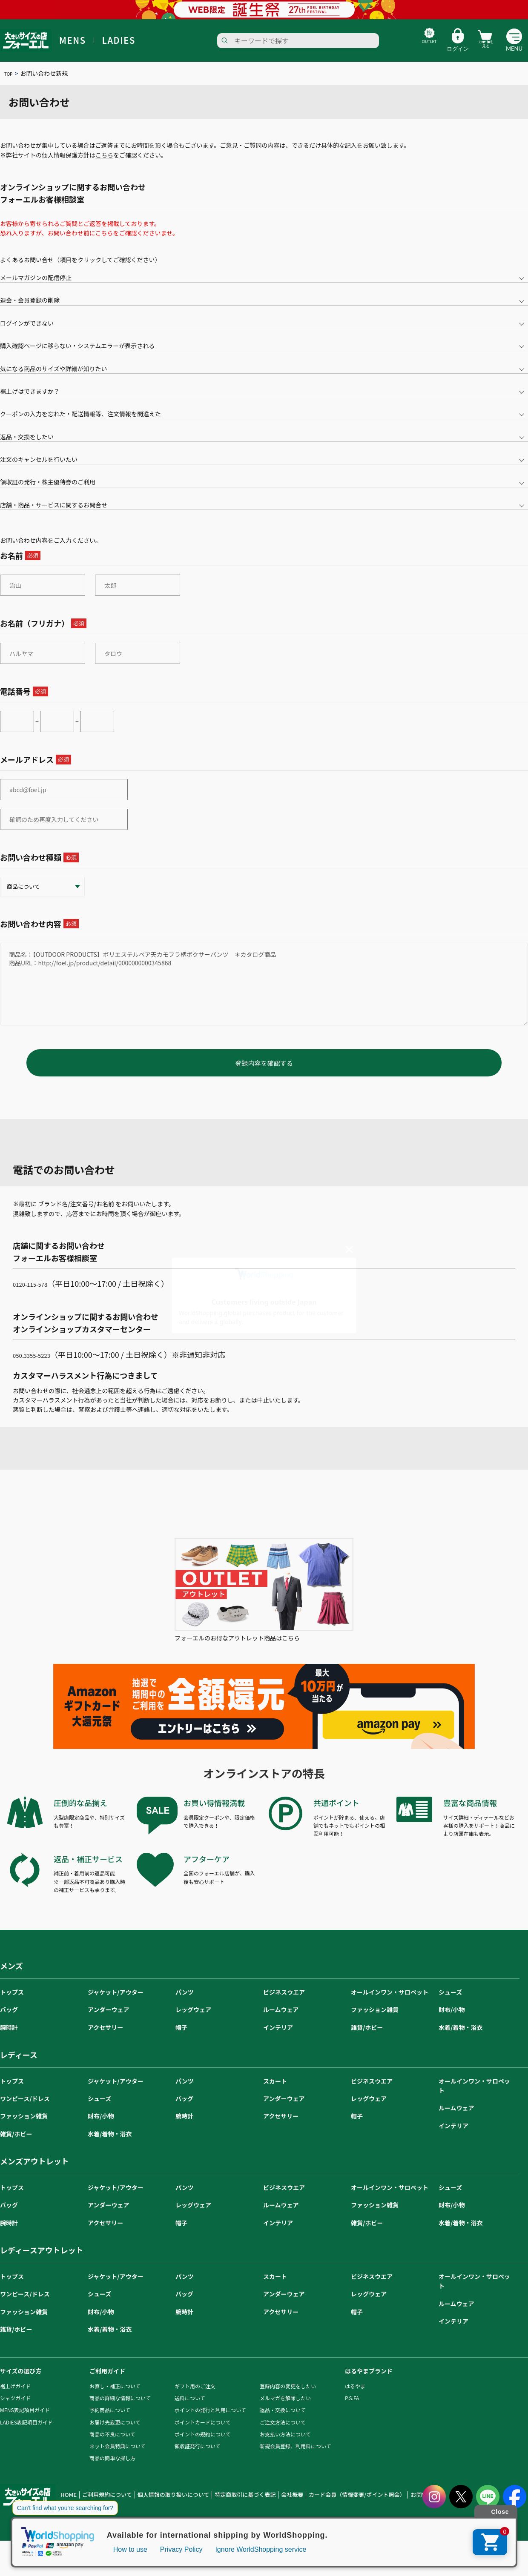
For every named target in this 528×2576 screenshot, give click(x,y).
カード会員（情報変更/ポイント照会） (315, 2507)
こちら (104, 155)
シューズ (450, 2005)
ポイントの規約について (203, 2446)
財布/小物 (452, 2022)
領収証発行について (198, 2458)
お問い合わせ (376, 2507)
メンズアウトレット (34, 2173)
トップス (12, 2005)
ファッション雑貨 (375, 2022)
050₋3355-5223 (39, 1367)
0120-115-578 (36, 1296)
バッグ (9, 2022)
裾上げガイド (15, 2398)
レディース (18, 2067)
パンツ (184, 2005)
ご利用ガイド (107, 2383)
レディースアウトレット (41, 2262)
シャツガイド (15, 2410)
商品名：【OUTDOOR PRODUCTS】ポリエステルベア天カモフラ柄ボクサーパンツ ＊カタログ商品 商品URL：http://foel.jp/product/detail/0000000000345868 (264, 984)
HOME (67, 2507)
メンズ (11, 1978)
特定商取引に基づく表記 (219, 2507)
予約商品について (109, 2422)
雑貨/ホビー (367, 2040)
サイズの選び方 (21, 2383)
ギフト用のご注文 (195, 2398)
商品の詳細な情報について (120, 2410)
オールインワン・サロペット (389, 2005)
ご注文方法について (283, 2435)
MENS (72, 40)
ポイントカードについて (203, 2435)
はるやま (355, 2398)
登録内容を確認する (264, 1075)
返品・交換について (283, 2422)
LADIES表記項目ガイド (26, 2435)
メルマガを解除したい (285, 2410)
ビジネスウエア (284, 2005)
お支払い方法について (285, 2446)
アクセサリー (105, 2040)
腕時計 (9, 2040)
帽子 (181, 2040)
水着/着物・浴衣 (460, 2040)
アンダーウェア (108, 2022)
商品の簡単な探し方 (112, 2470)
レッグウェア (193, 2022)
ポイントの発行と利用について (210, 2422)
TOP (10, 73)
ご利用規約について (101, 2507)
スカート (275, 2093)
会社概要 (260, 2507)
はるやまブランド (369, 2383)
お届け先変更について (115, 2435)
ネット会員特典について (117, 2458)
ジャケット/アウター (115, 2005)
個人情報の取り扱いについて (157, 2507)
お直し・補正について (115, 2398)
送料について (190, 2410)
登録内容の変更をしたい (288, 2398)
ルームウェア (281, 2022)
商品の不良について (112, 2446)
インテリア (278, 2040)
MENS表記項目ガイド (25, 2422)
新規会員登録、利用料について (295, 2458)
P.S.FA (352, 2410)
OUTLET (403, 48)
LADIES (118, 40)
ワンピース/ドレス (25, 2111)
